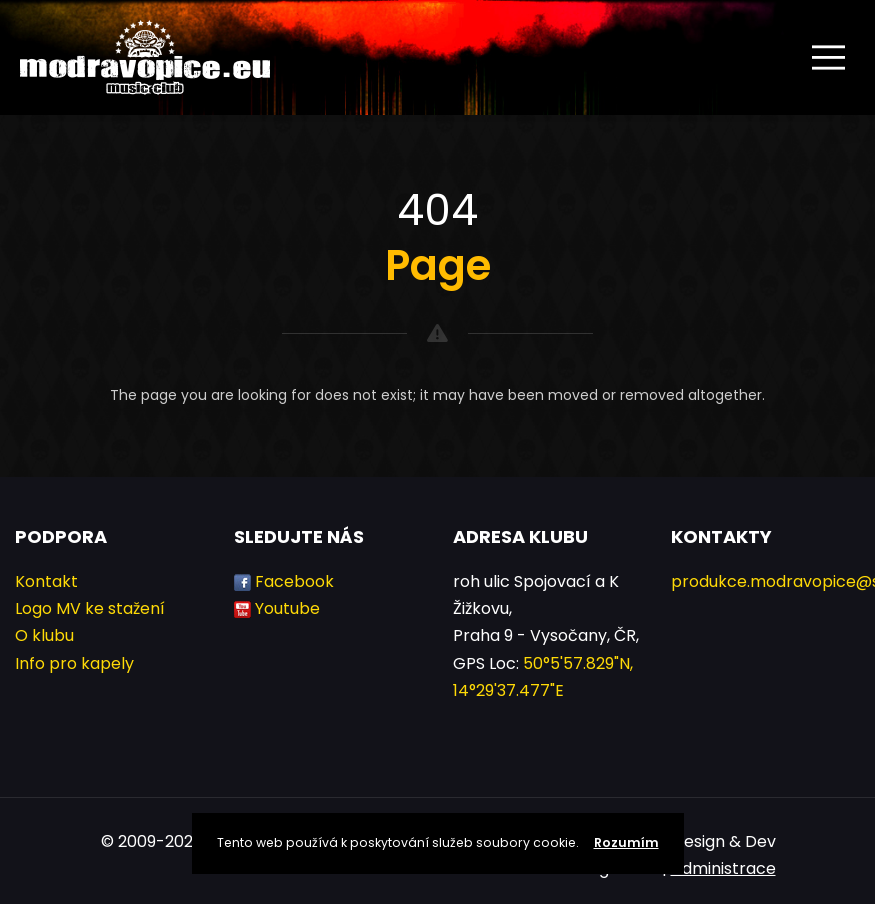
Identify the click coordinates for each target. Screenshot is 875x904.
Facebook (294, 581)
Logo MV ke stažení (90, 608)
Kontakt (46, 581)
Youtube (287, 608)
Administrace (723, 868)
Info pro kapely (74, 663)
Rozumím (626, 842)
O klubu (44, 635)
